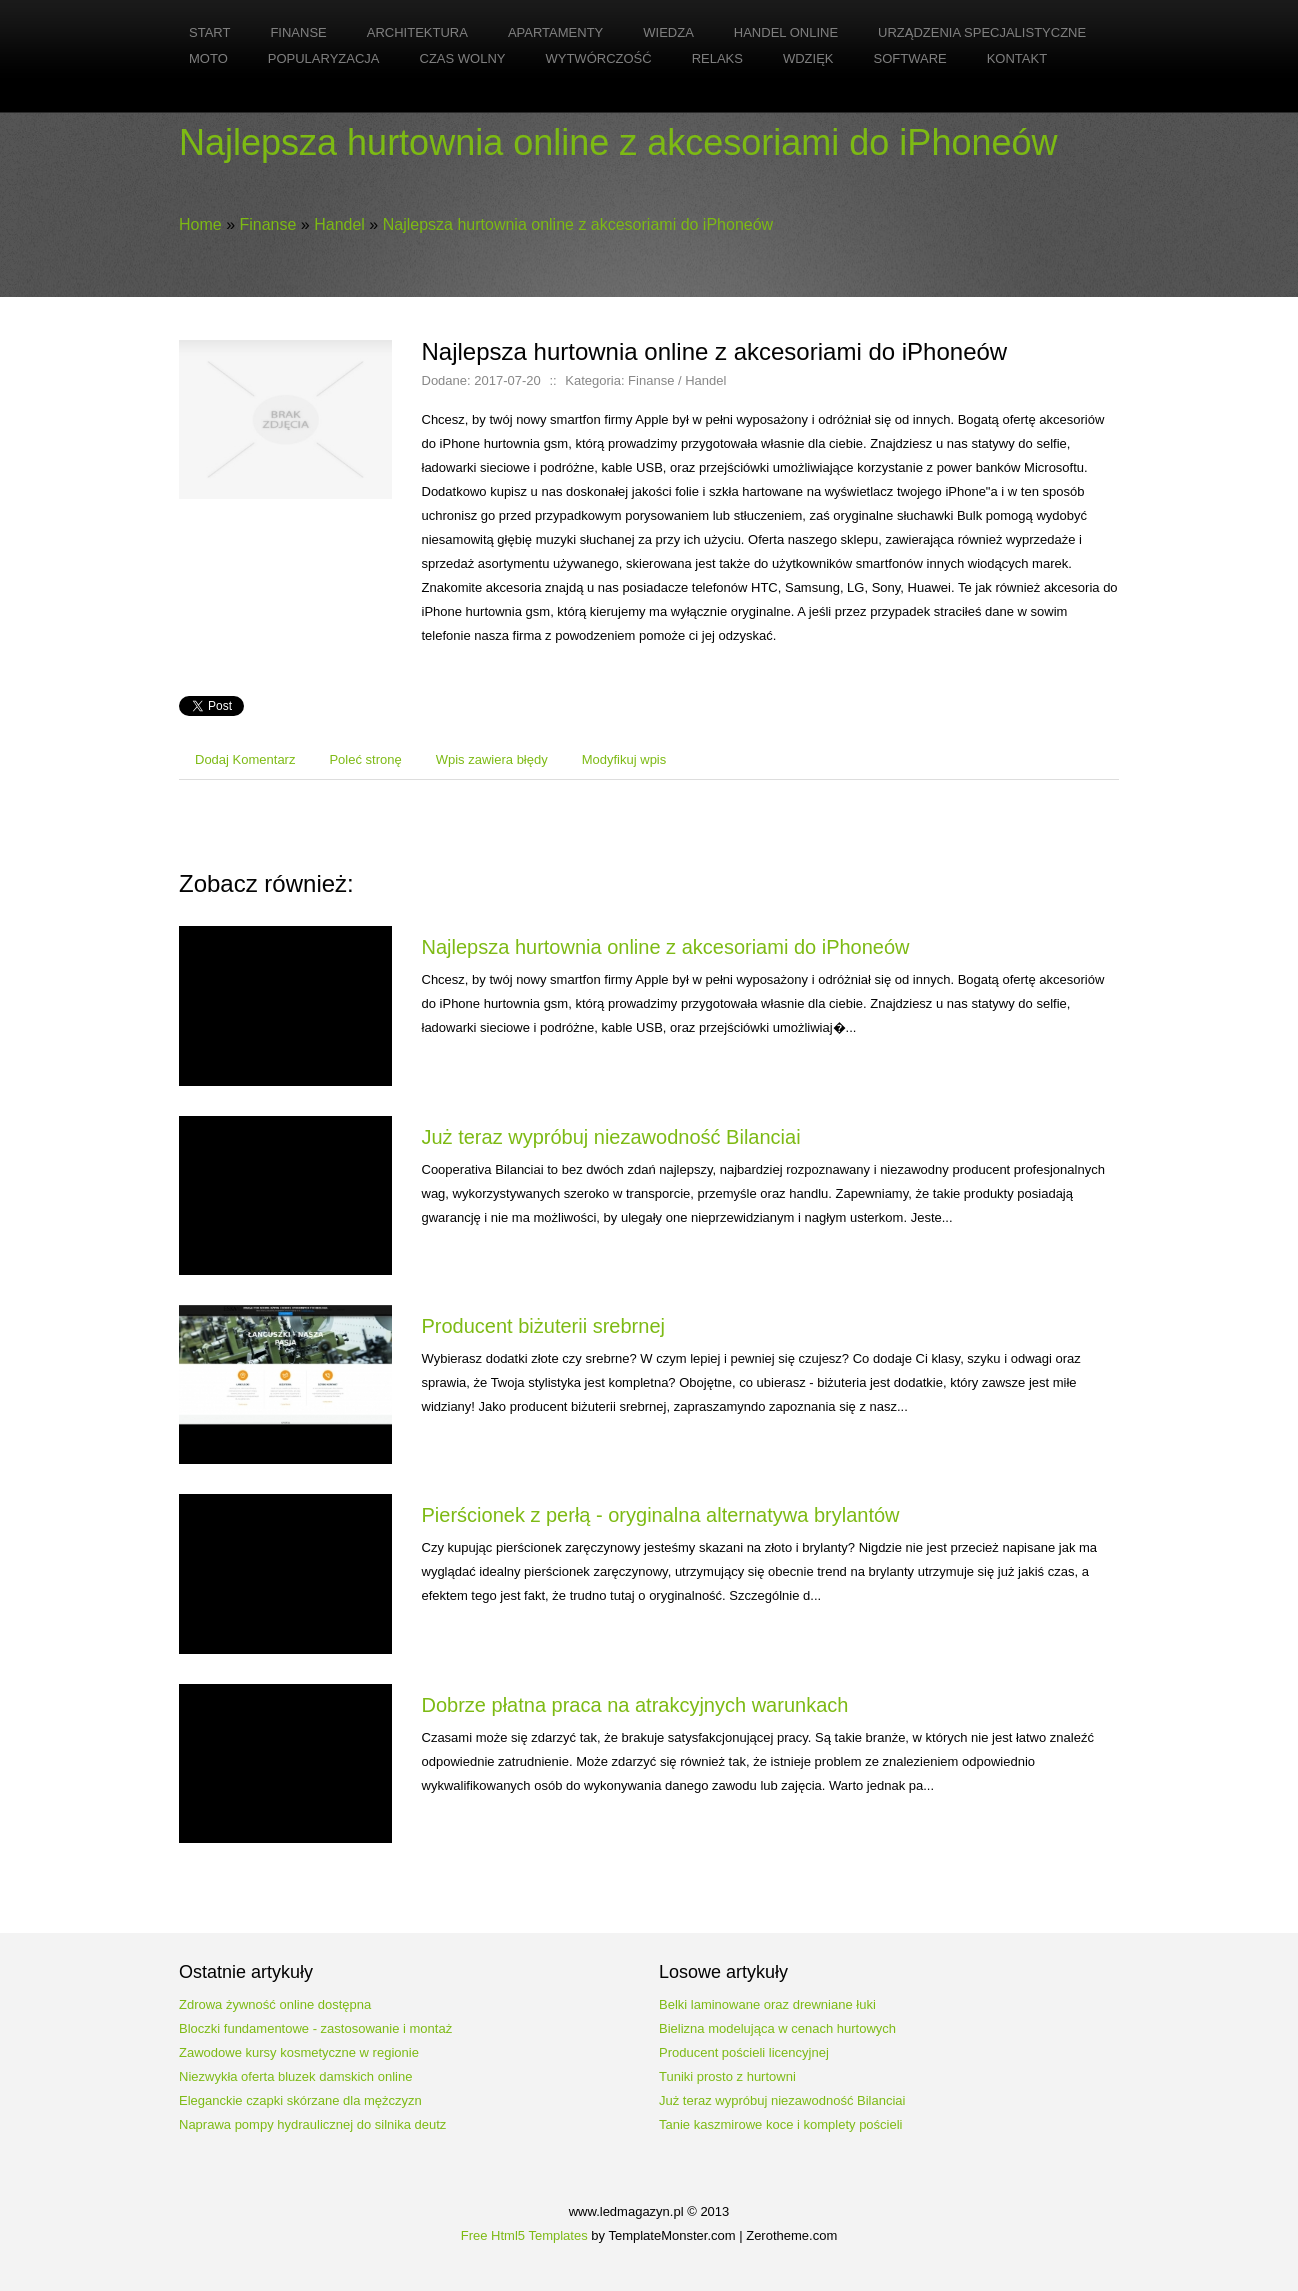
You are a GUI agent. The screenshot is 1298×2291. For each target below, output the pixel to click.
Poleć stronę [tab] (365, 759)
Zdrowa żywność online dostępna (275, 2004)
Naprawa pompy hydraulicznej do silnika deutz (312, 2124)
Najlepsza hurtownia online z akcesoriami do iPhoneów (578, 224)
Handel (339, 224)
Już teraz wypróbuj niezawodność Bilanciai (611, 1137)
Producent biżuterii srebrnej (543, 1326)
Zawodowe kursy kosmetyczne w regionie (299, 2052)
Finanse (267, 224)
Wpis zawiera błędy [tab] (492, 759)
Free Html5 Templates (524, 2235)
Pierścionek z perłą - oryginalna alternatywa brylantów (661, 1515)
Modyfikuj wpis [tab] (624, 759)
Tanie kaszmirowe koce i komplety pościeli (780, 2124)
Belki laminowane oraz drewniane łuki (767, 2004)
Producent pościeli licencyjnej (744, 2052)
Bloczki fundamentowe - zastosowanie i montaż (315, 2028)
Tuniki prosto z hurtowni (727, 2076)
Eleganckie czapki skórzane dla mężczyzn (300, 2100)
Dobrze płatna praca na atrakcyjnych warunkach (635, 1705)
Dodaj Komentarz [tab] (245, 759)
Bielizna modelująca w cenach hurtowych (777, 2028)
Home (200, 224)
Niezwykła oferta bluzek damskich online (295, 2076)
